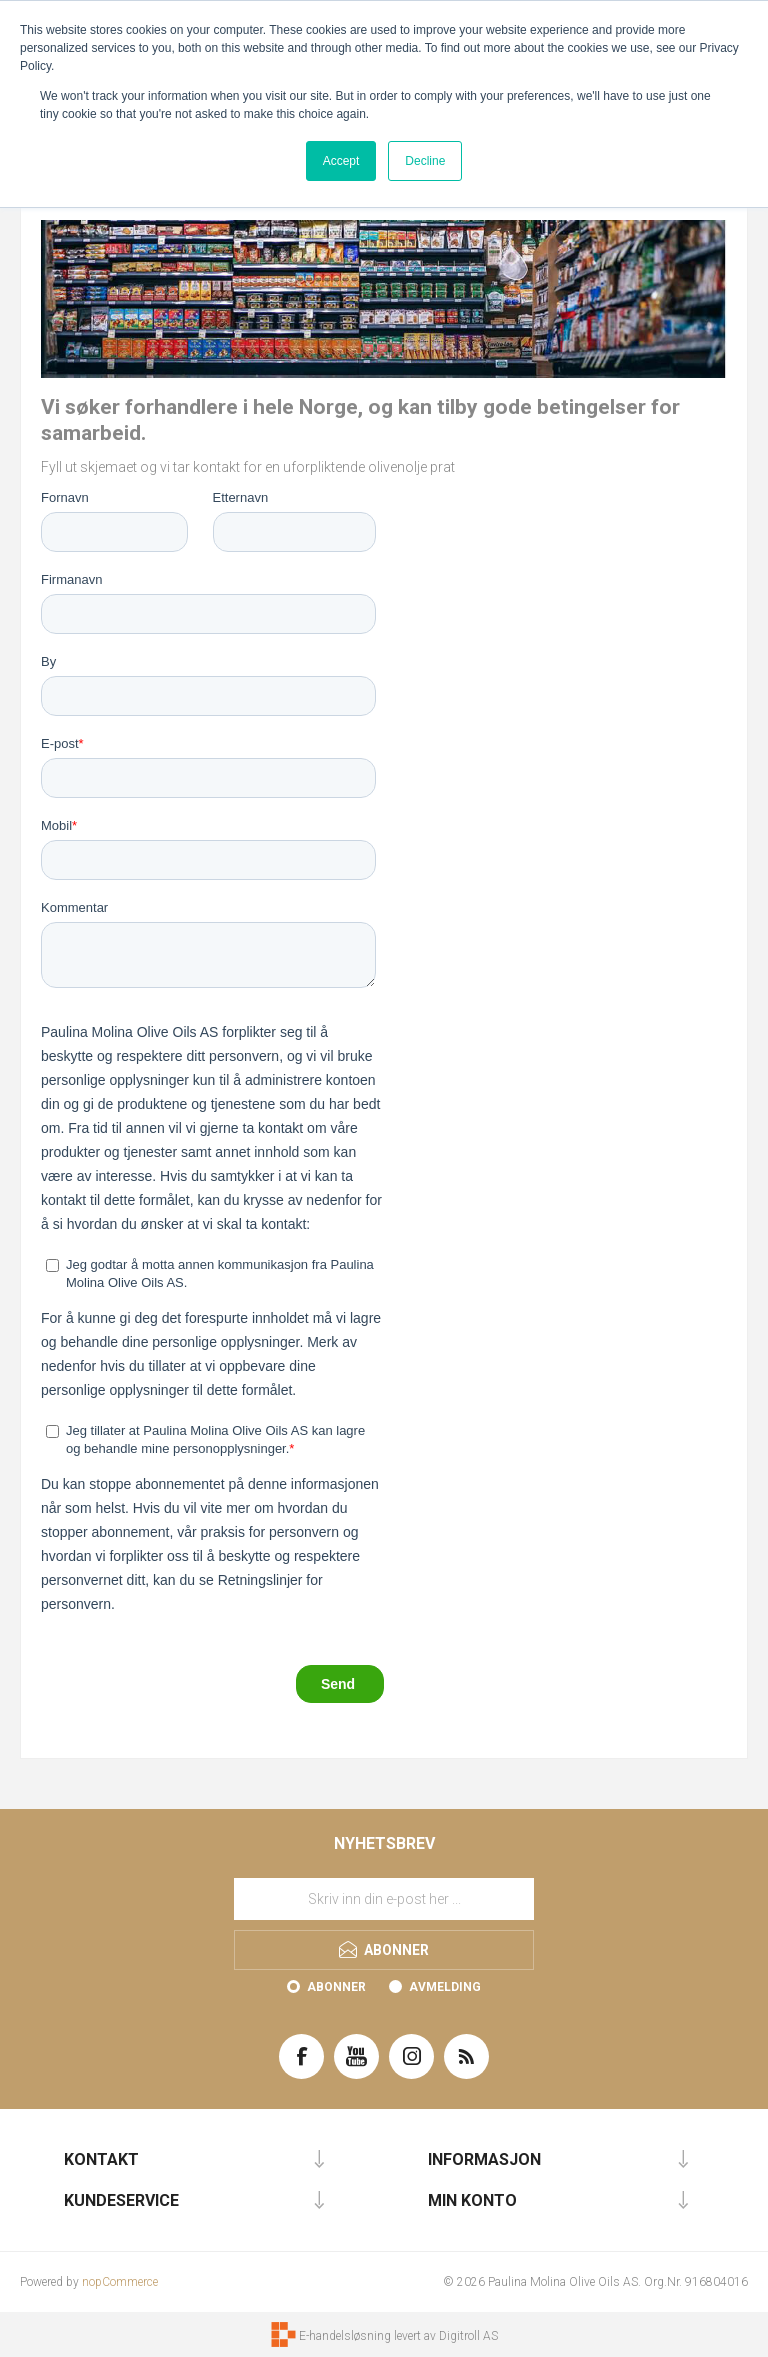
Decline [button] (425, 161)
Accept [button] (341, 161)
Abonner (336, 1987)
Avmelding (445, 1987)
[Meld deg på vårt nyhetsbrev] (384, 1899)
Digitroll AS (468, 2336)
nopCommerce (120, 2282)
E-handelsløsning (345, 2336)
